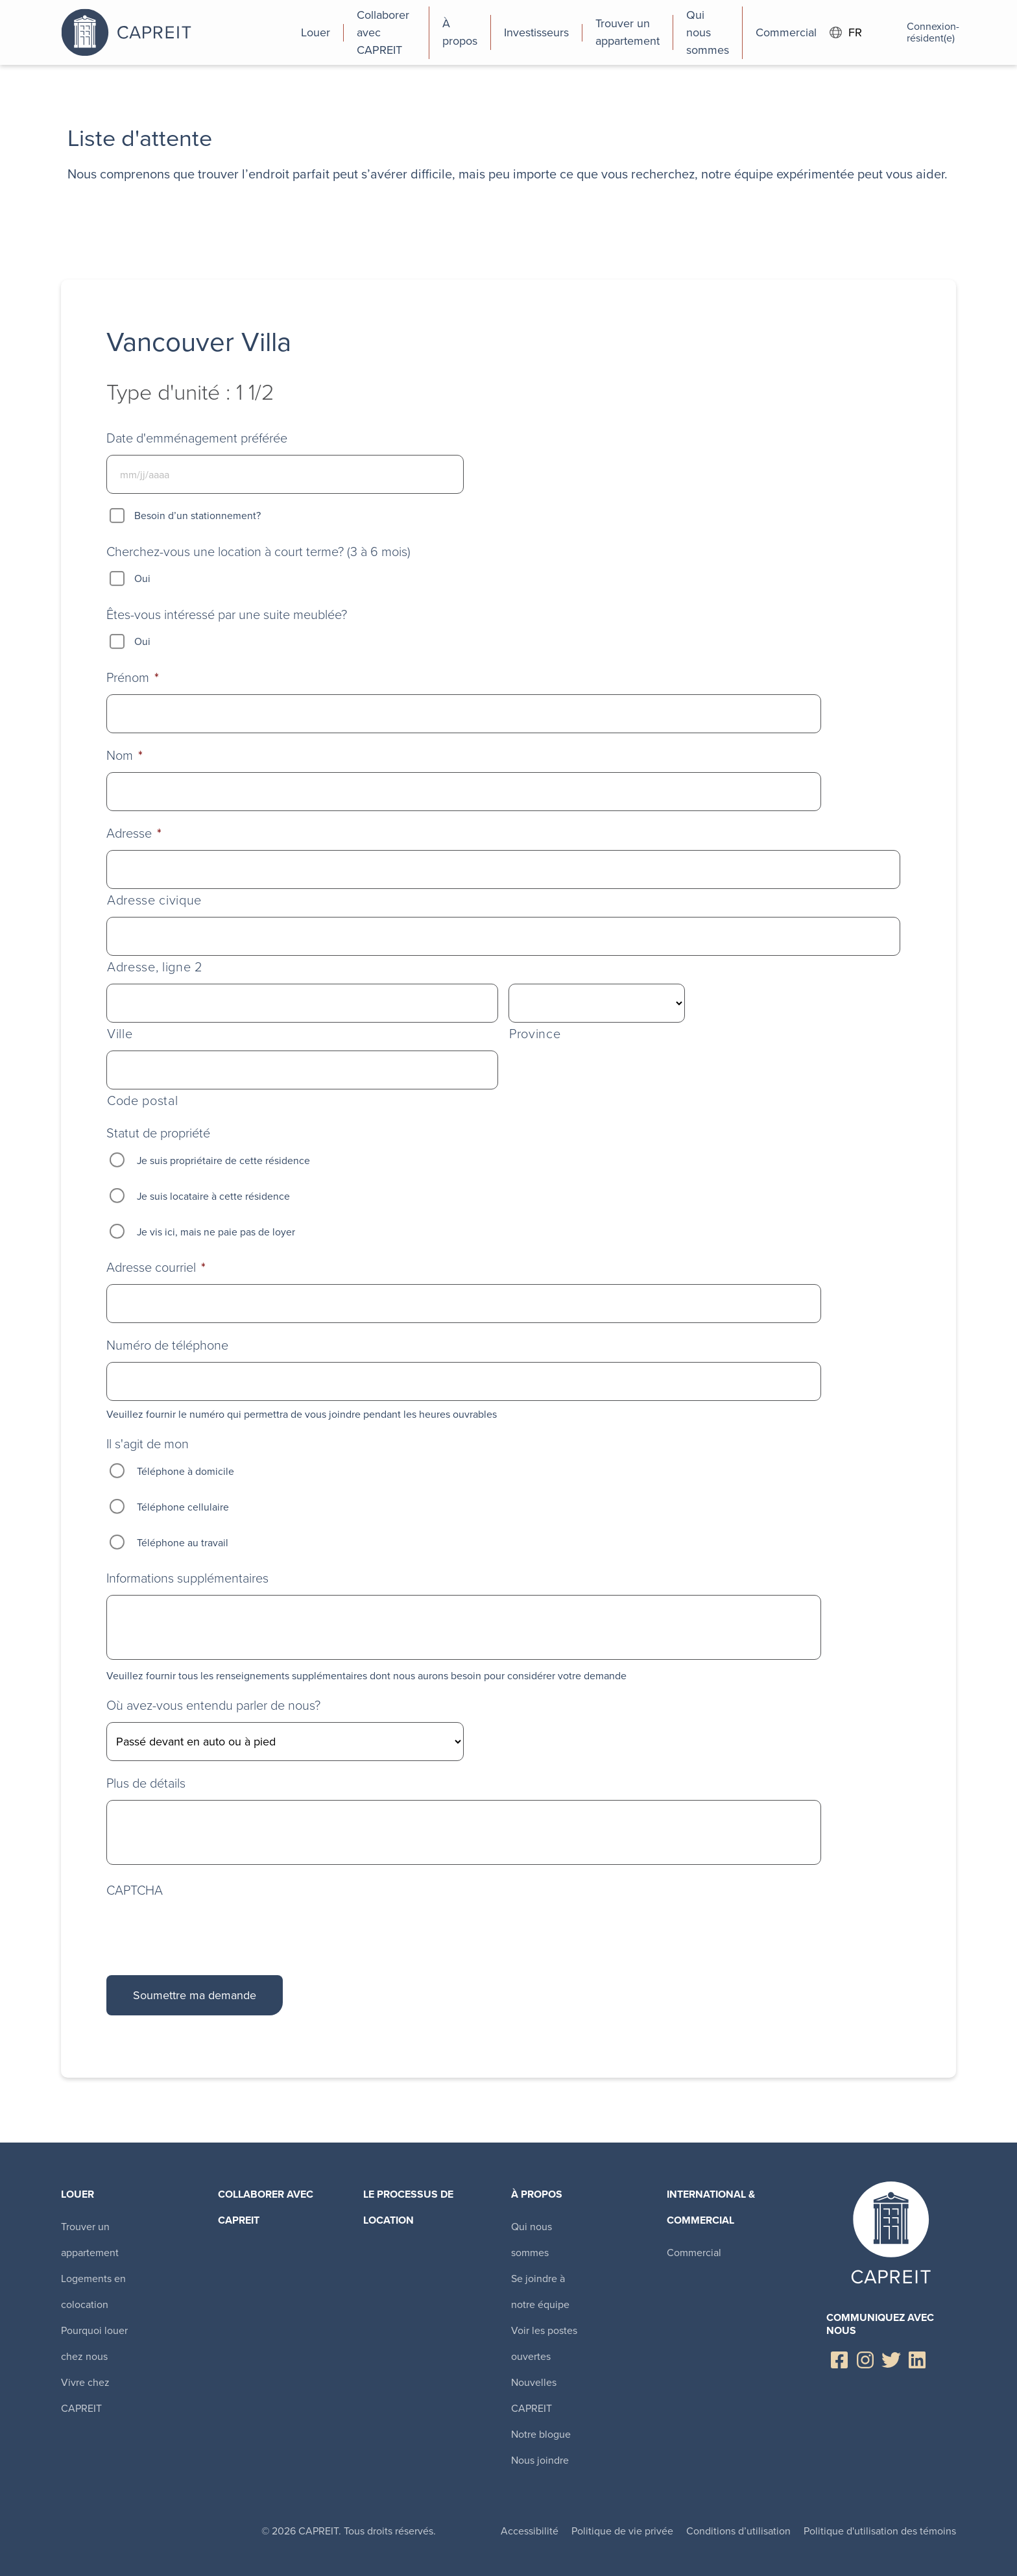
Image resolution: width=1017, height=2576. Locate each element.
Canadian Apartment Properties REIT (174, 32)
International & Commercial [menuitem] (711, 2207)
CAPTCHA (134, 1890)
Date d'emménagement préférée (196, 438)
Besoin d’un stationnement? (197, 515)
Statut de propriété (158, 1132)
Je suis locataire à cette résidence (213, 1196)
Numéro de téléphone (167, 1345)
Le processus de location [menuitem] (408, 2207)
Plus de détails (145, 1783)
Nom (124, 755)
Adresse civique (154, 900)
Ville (119, 1034)
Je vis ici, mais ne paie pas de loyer (216, 1231)
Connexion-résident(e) (915, 32)
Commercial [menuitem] (694, 2252)
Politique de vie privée (622, 2530)
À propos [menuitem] (536, 2194)
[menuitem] (316, 32)
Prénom (132, 677)
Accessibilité (529, 2530)
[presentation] (205, 1929)
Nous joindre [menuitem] (540, 2460)
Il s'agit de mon (147, 1443)
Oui (142, 578)
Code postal (142, 1100)
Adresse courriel (156, 1267)
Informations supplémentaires (187, 1578)
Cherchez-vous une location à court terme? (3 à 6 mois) (258, 551)
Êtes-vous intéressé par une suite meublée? (226, 614)
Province (534, 1034)
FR (846, 33)
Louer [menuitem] (77, 2194)
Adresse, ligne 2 (155, 967)
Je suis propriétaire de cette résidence (223, 1160)
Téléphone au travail (182, 1542)
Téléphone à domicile (185, 1471)
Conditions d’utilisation (738, 2530)
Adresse (134, 833)
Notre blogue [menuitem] (541, 2434)
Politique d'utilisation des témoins (880, 2530)
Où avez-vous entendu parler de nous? (213, 1705)
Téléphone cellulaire (183, 1507)
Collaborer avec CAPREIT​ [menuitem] (265, 2207)
